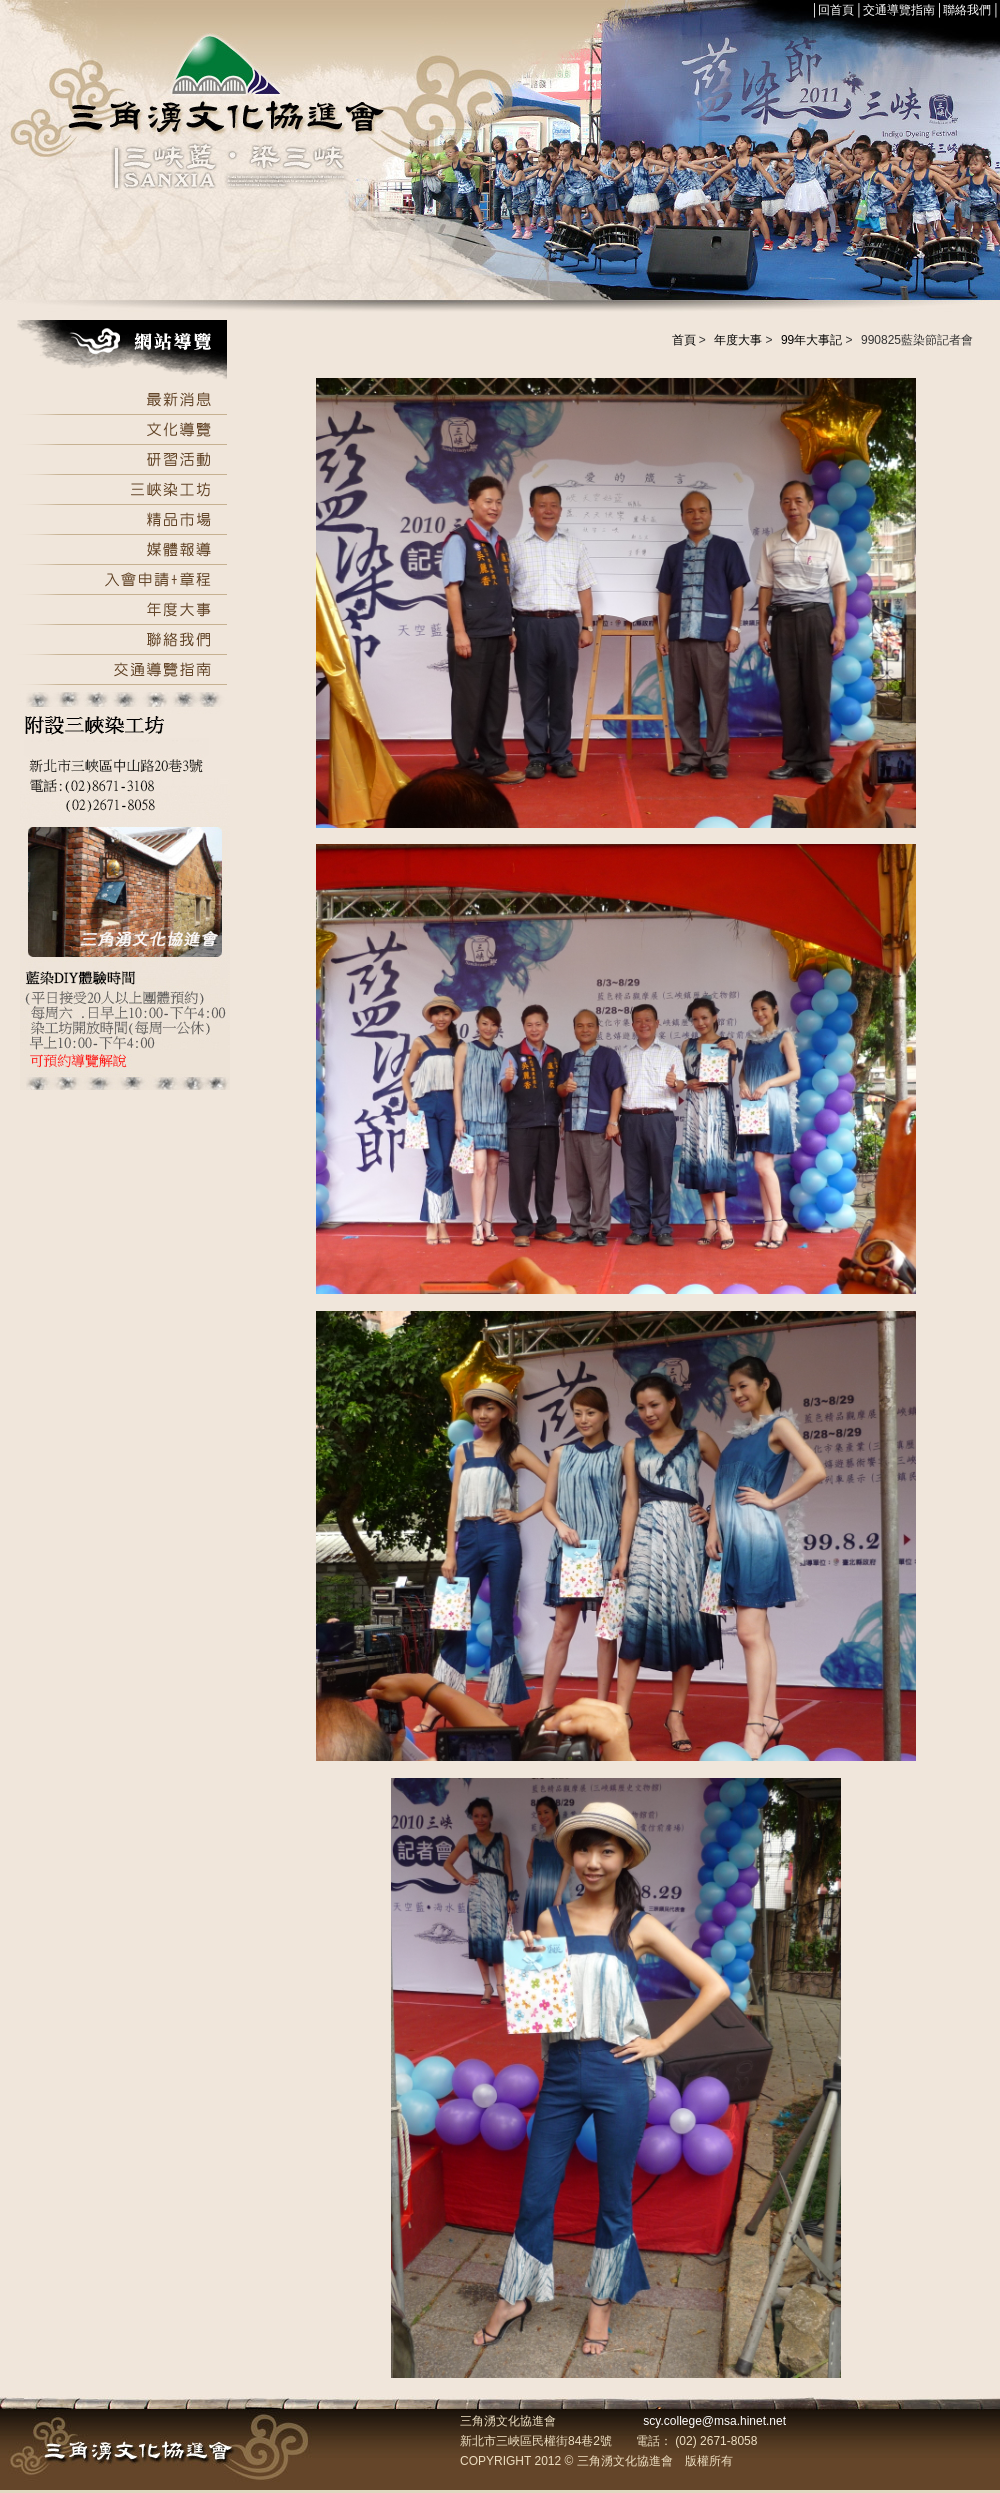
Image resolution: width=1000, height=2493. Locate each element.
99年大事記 (811, 340)
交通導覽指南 (899, 10)
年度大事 (738, 340)
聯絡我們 (967, 10)
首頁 (684, 340)
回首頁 (836, 10)
